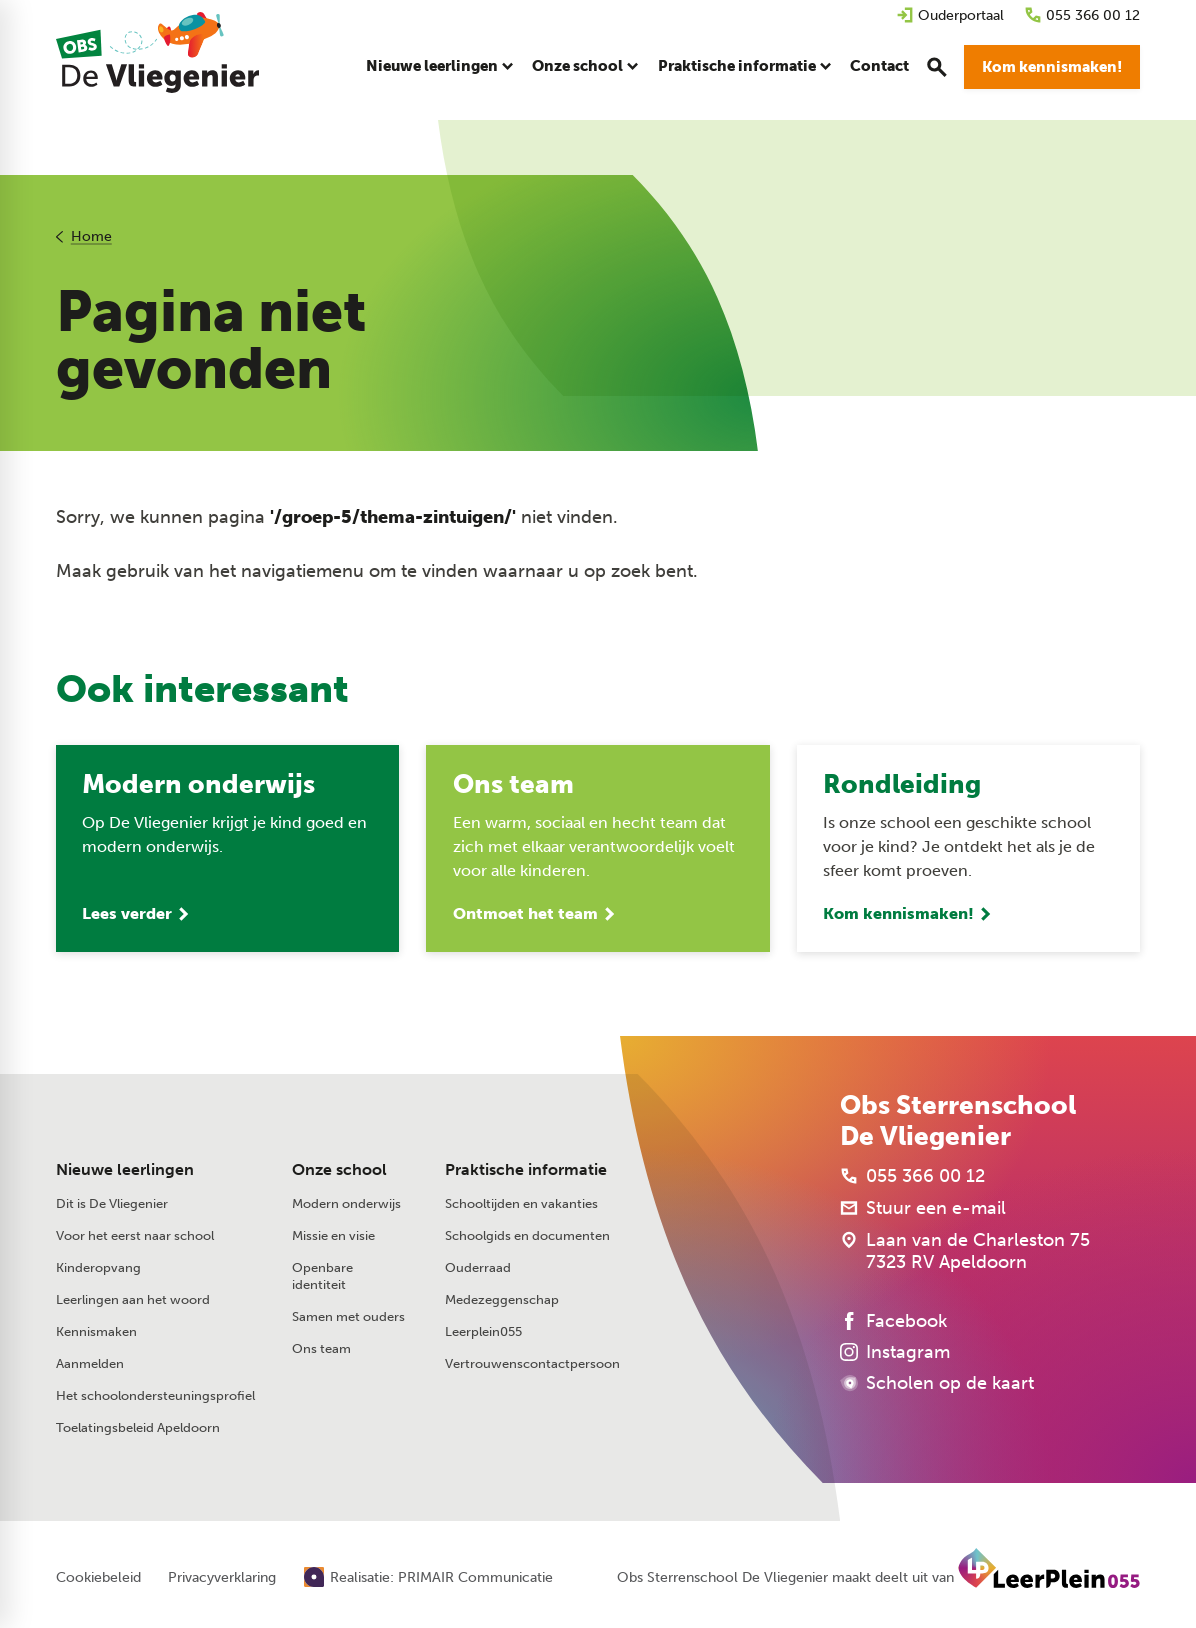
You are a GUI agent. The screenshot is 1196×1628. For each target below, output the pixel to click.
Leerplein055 (483, 1334)
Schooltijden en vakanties (521, 1206)
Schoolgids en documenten (527, 1238)
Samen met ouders (348, 1319)
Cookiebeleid (98, 1580)
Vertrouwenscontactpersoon (532, 1366)
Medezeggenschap (502, 1302)
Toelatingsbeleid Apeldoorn (138, 1430)
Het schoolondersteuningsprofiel (155, 1398)
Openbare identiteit (322, 1279)
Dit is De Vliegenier (112, 1206)
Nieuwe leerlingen (125, 1171)
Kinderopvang (98, 1270)
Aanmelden (90, 1366)
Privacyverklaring (222, 1580)
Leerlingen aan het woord (133, 1302)
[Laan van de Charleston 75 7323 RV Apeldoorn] (965, 1254)
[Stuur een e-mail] (923, 1211)
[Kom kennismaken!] (1052, 70)
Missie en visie (333, 1238)
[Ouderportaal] (950, 15)
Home (91, 236)
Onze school (339, 1171)
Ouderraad (478, 1270)
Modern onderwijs (346, 1206)
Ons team (321, 1351)
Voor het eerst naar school (135, 1238)
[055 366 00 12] (1082, 15)
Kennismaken (96, 1334)
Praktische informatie (526, 1171)
